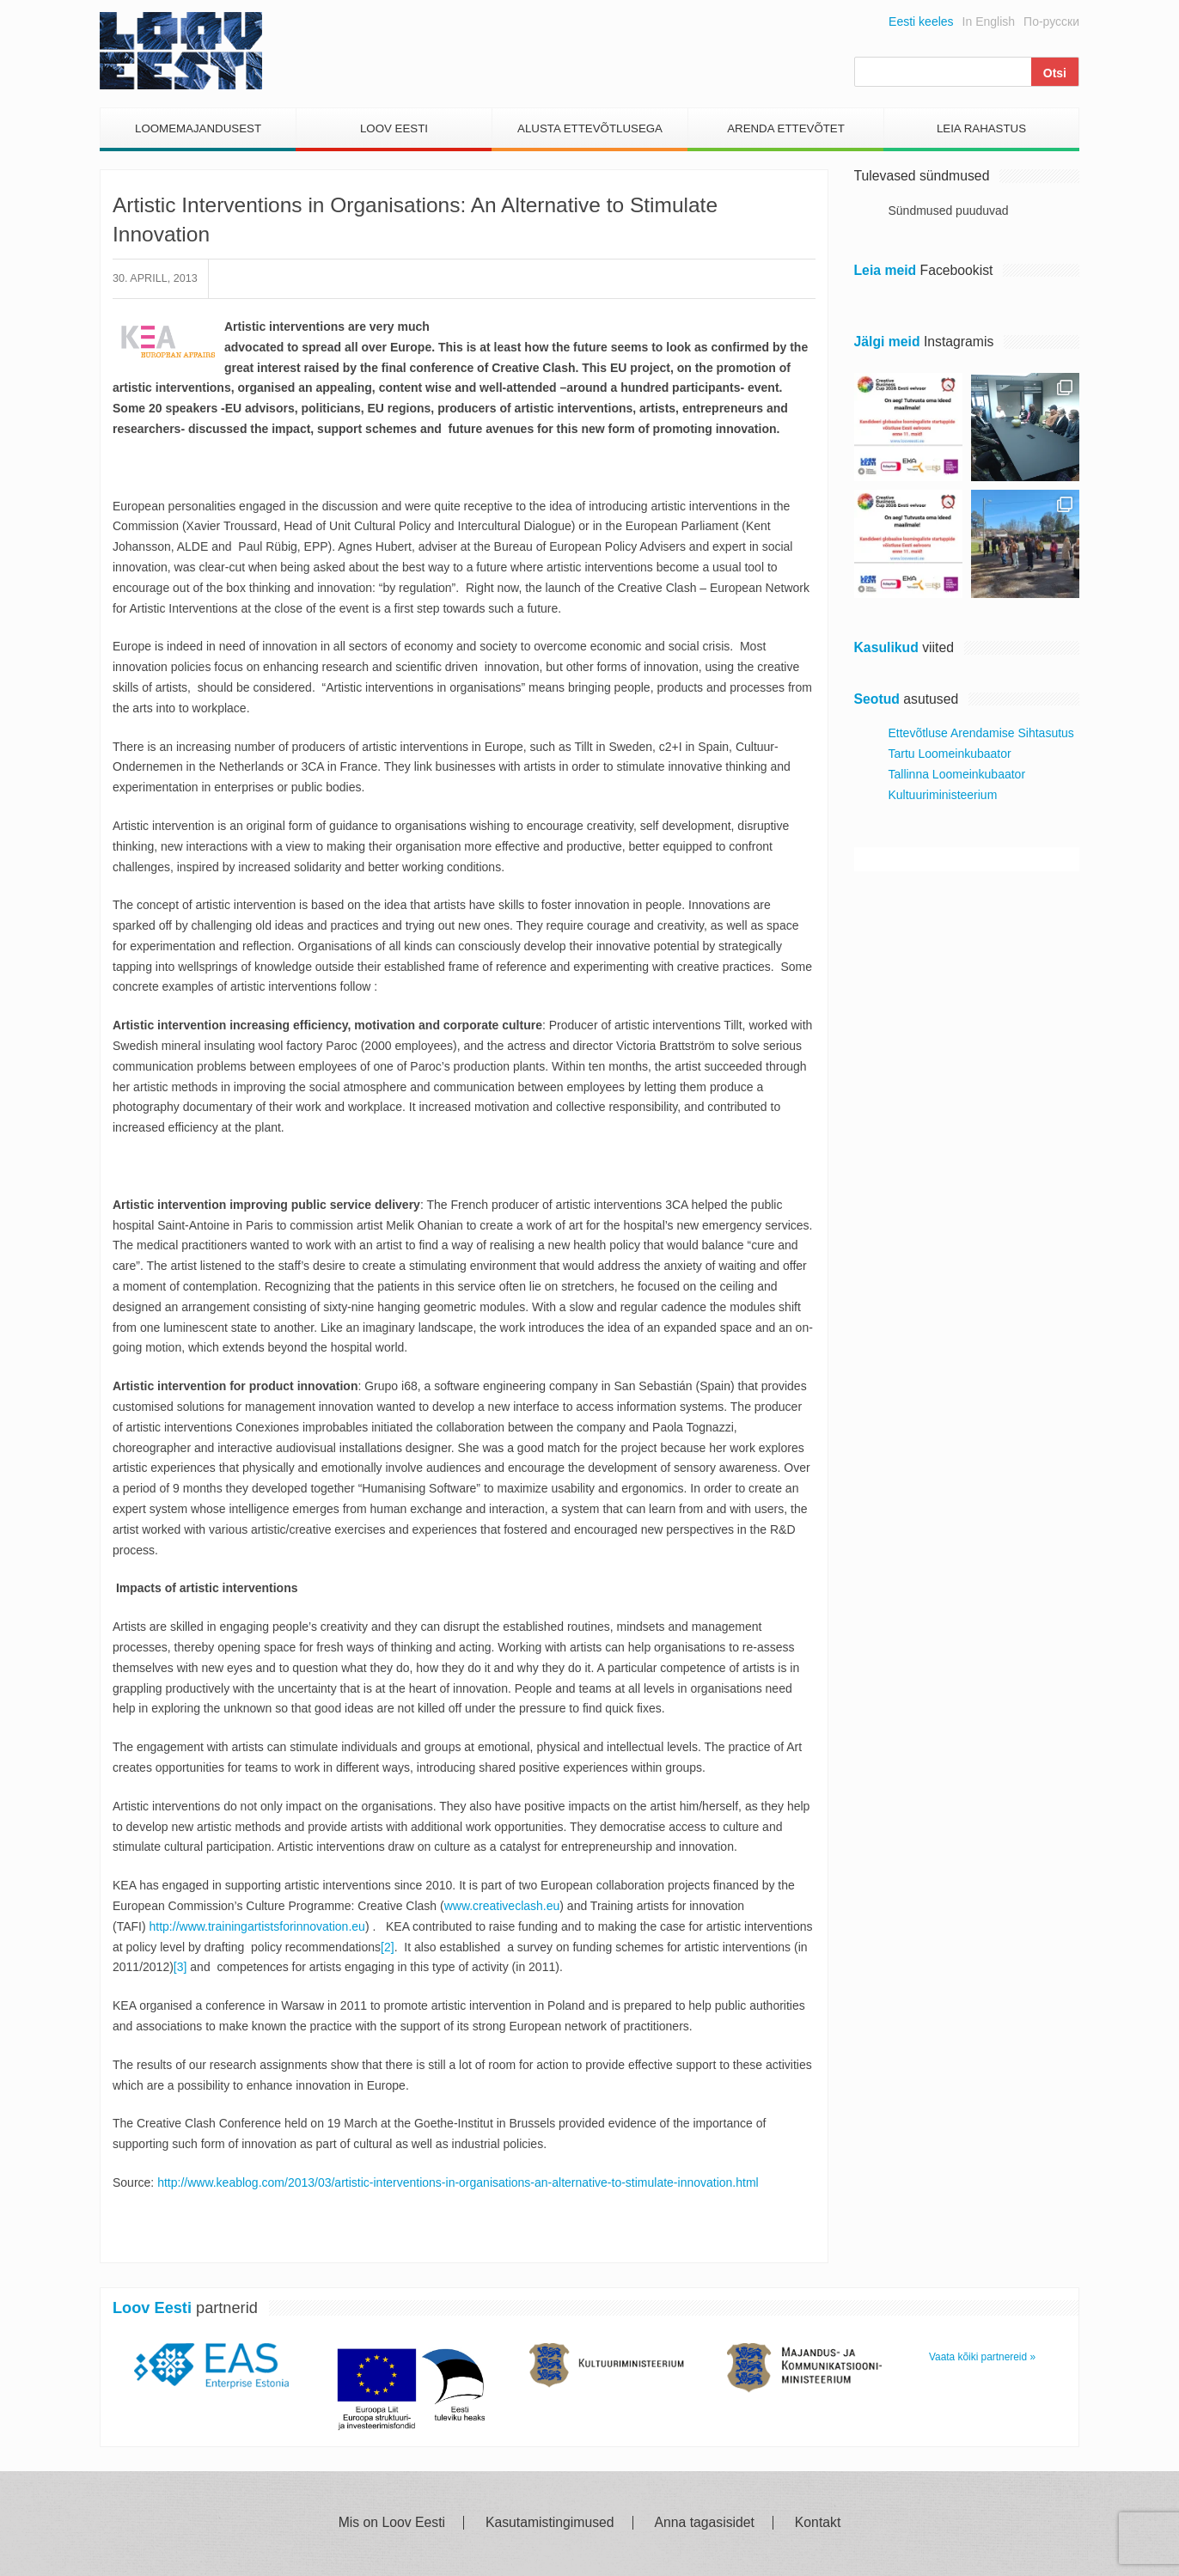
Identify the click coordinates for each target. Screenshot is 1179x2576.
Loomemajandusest (198, 128)
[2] (387, 1947)
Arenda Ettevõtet (786, 128)
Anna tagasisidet (704, 2523)
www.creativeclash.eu (502, 1906)
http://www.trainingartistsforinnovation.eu (257, 1926)
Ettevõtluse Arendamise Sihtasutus (981, 733)
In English (988, 21)
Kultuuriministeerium (943, 795)
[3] (180, 1967)
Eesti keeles (921, 21)
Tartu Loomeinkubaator (950, 753)
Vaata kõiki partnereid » (982, 2357)
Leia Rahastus (981, 128)
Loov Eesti (394, 128)
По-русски (1051, 21)
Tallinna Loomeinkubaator (957, 774)
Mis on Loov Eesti (392, 2523)
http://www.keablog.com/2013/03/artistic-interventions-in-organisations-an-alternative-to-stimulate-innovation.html (458, 2182)
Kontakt (817, 2523)
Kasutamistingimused (550, 2523)
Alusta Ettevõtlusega (590, 128)
